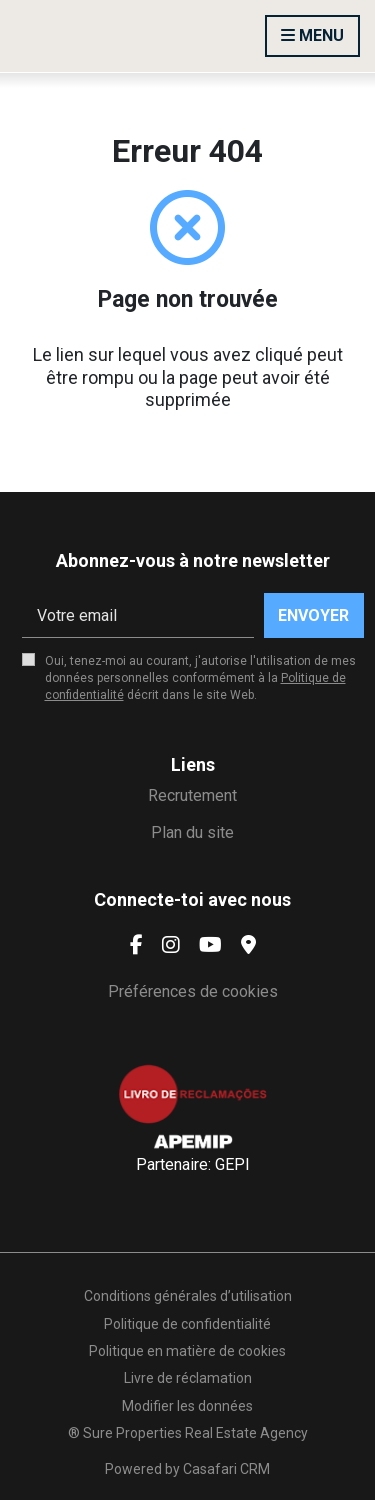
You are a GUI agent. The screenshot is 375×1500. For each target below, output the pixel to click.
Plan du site (192, 832)
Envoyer (313, 615)
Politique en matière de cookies (187, 1351)
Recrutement (192, 795)
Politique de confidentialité (187, 1324)
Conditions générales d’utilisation (188, 1296)
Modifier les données (187, 1406)
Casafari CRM (226, 1469)
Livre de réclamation (188, 1378)
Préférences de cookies (193, 991)
